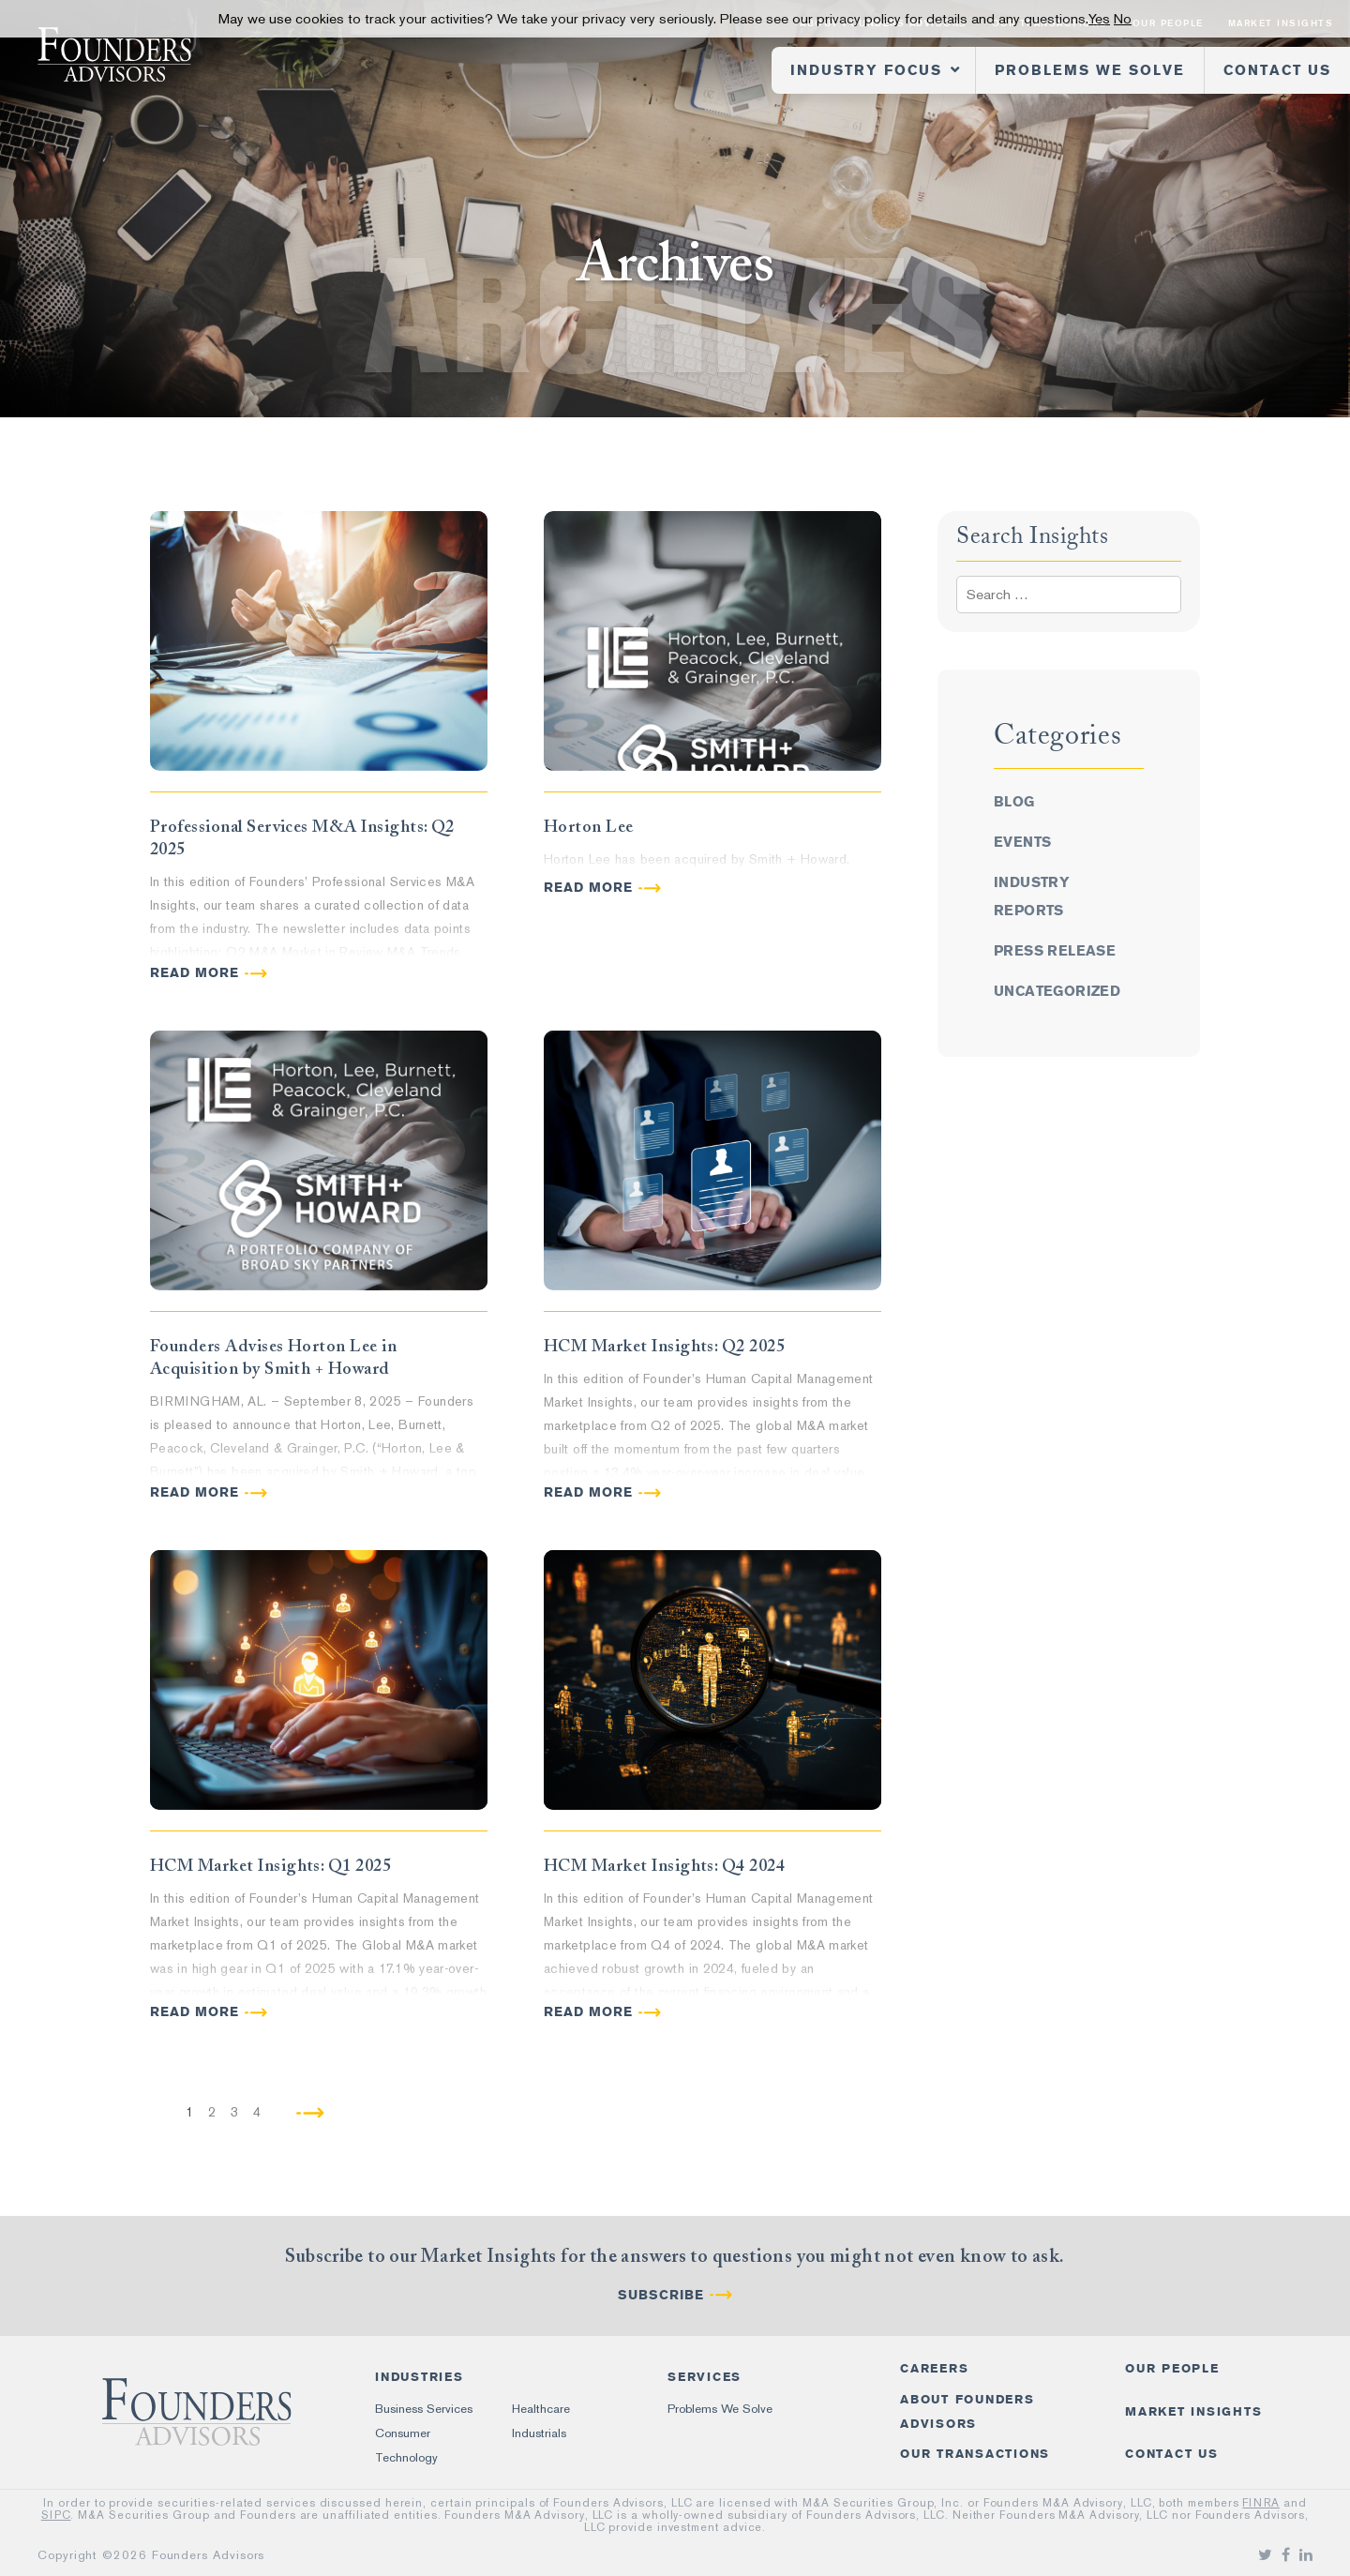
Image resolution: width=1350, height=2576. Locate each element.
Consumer (402, 2433)
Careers (934, 2368)
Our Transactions (975, 2454)
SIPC (56, 2515)
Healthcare (541, 2409)
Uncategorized (1057, 991)
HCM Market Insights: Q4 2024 (664, 1865)
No (1123, 18)
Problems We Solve (1090, 70)
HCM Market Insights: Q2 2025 (664, 1345)
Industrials (539, 2433)
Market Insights (1193, 2411)
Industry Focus (866, 70)
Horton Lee (589, 826)
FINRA (1261, 2502)
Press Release (1055, 950)
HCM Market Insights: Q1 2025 (270, 1865)
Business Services (423, 2409)
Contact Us (1277, 70)
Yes (1099, 18)
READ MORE (194, 973)
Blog (1014, 801)
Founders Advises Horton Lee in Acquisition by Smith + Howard (273, 1356)
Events (1022, 842)
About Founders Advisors (967, 2411)
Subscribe (661, 2295)
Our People (1172, 2368)
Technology (406, 2457)
